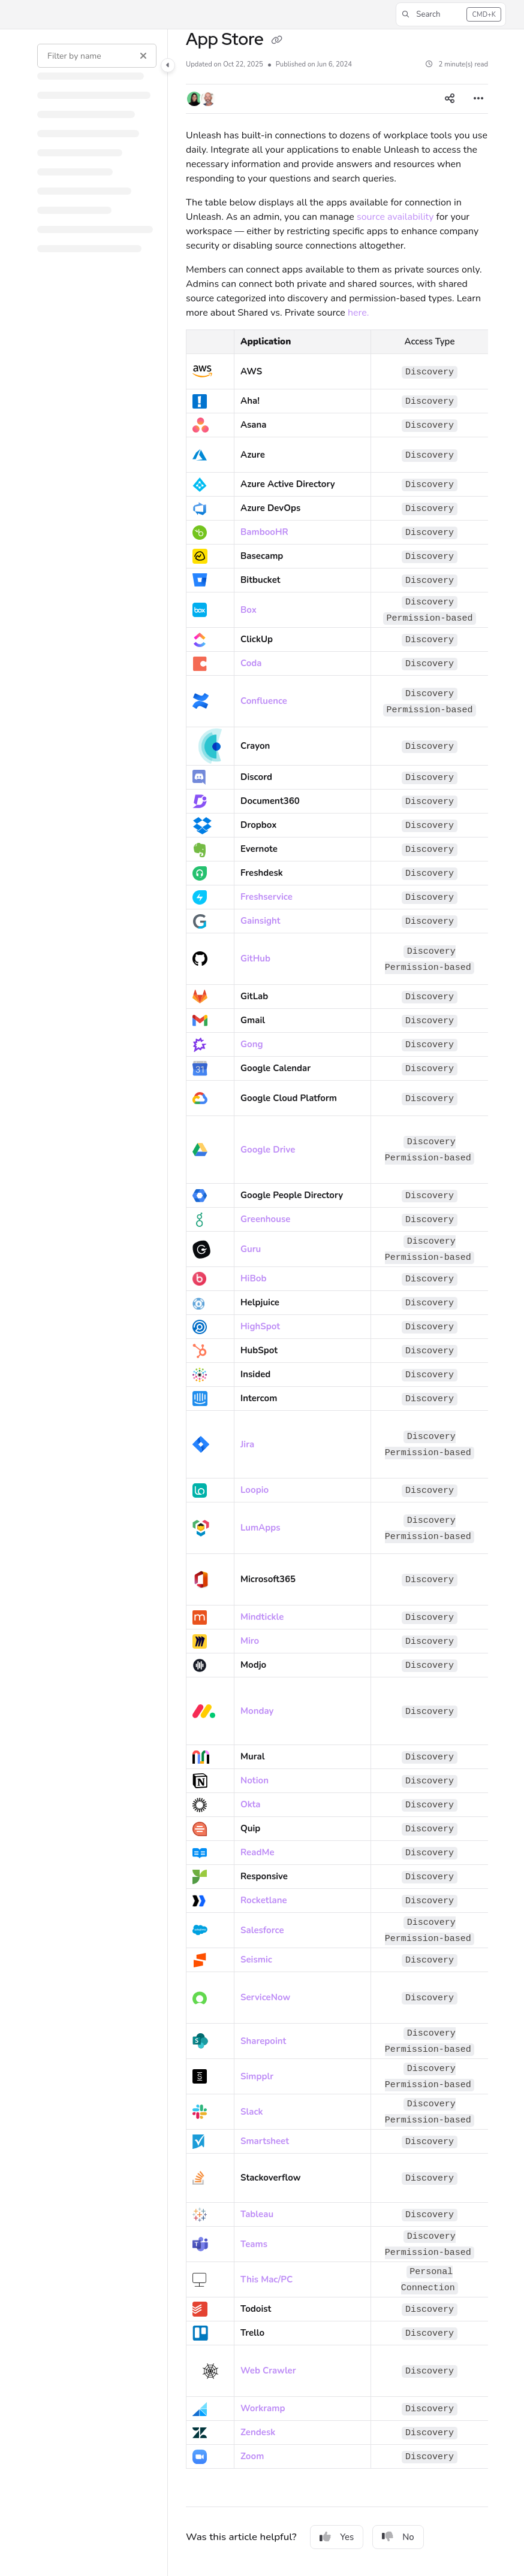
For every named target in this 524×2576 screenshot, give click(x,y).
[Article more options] (478, 98)
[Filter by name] (96, 56)
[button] (451, 14)
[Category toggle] (168, 65)
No (398, 2537)
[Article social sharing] (449, 98)
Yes (337, 2537)
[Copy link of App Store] (277, 40)
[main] (337, 1302)
